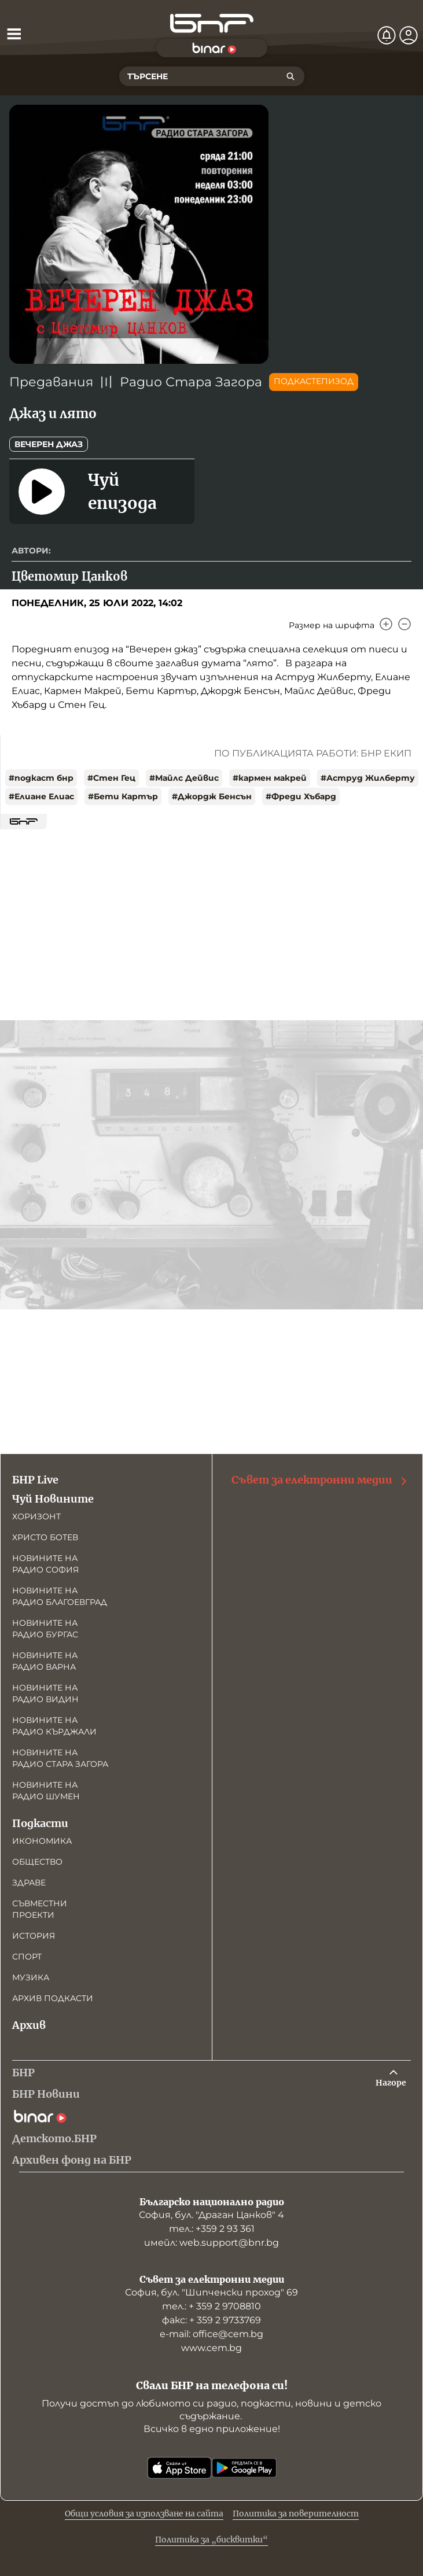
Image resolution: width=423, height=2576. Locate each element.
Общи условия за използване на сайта (144, 2513)
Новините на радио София (45, 1564)
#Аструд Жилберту (368, 778)
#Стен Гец (111, 778)
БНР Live (35, 1479)
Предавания (51, 382)
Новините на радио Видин (45, 1693)
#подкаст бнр (41, 778)
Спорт (27, 1956)
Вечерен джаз (48, 444)
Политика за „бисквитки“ (211, 2539)
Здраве (29, 1882)
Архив (29, 2025)
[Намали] (404, 624)
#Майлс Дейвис (184, 778)
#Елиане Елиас (41, 796)
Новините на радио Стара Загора (60, 1758)
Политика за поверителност (296, 2513)
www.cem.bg (211, 2347)
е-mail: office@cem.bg (211, 2333)
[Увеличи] (386, 624)
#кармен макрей (270, 778)
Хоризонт (36, 1516)
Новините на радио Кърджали (54, 1726)
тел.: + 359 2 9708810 (211, 2306)
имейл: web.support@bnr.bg (211, 2242)
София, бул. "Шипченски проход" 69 (211, 2292)
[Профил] (408, 35)
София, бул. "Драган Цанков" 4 (211, 2214)
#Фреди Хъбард (301, 796)
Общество (37, 1862)
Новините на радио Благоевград (59, 1596)
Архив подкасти (52, 1998)
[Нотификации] (386, 35)
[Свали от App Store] (179, 2468)
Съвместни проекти (39, 1909)
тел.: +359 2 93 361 (212, 2228)
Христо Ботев (45, 1537)
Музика (30, 1977)
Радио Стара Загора (191, 382)
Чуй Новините (53, 1498)
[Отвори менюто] (14, 33)
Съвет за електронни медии (320, 1480)
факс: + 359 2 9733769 (211, 2320)
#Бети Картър (123, 796)
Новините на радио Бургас (45, 1629)
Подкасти (40, 1823)
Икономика (42, 1841)
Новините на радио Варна (45, 1661)
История (33, 1936)
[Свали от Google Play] (244, 2468)
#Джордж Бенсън (212, 796)
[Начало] (211, 23)
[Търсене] (290, 76)
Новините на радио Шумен (46, 1791)
